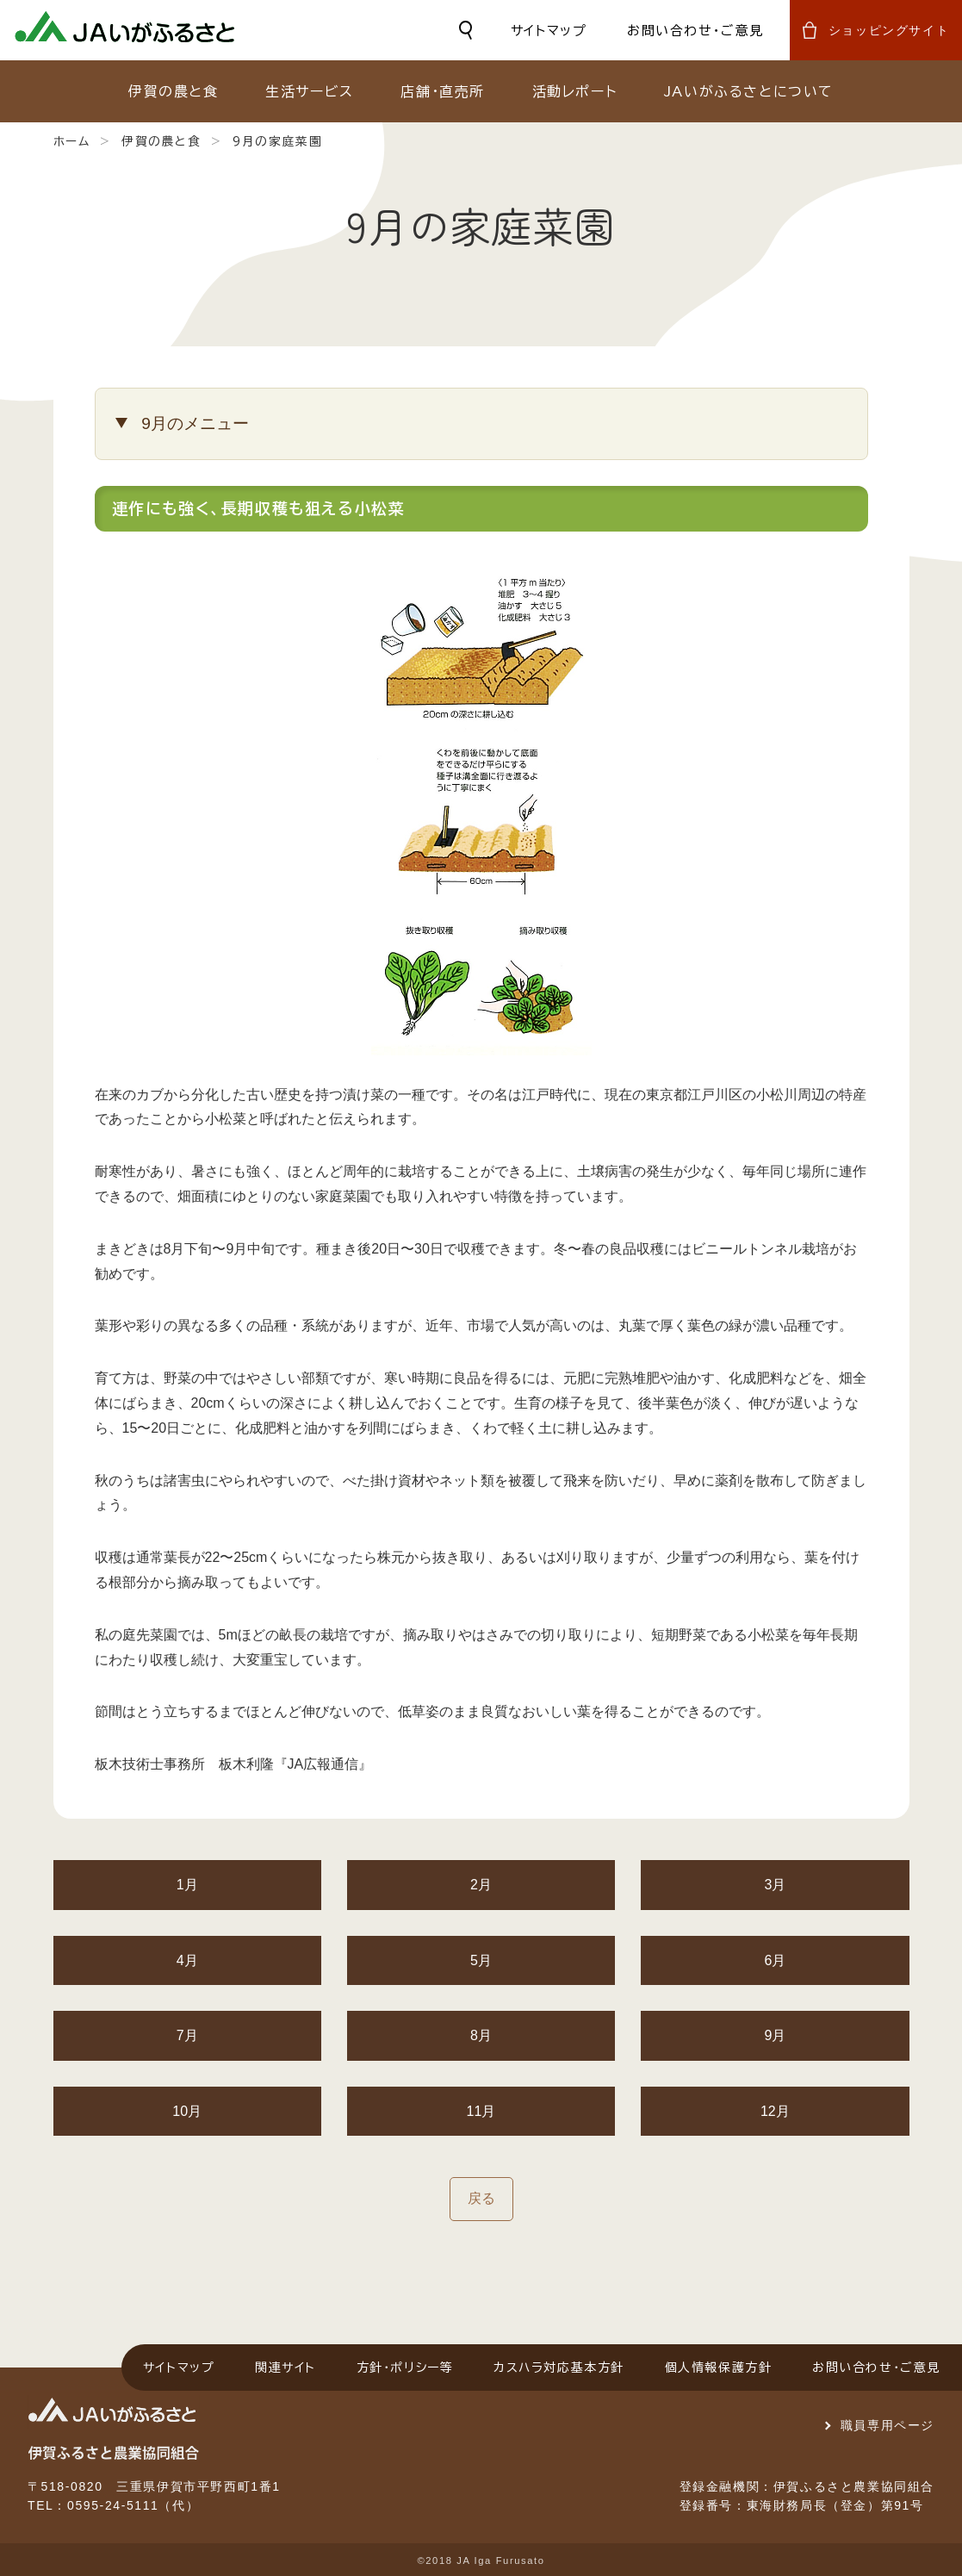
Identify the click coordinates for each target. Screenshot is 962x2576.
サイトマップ (549, 30)
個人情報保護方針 (719, 2367)
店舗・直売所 (442, 91)
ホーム (71, 141)
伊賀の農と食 (173, 91)
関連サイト (285, 2367)
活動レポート (575, 91)
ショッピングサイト (889, 30)
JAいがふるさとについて (749, 91)
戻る (481, 2198)
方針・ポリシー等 (405, 2367)
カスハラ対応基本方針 (558, 2367)
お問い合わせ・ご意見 (695, 30)
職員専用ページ (887, 2425)
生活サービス (309, 91)
